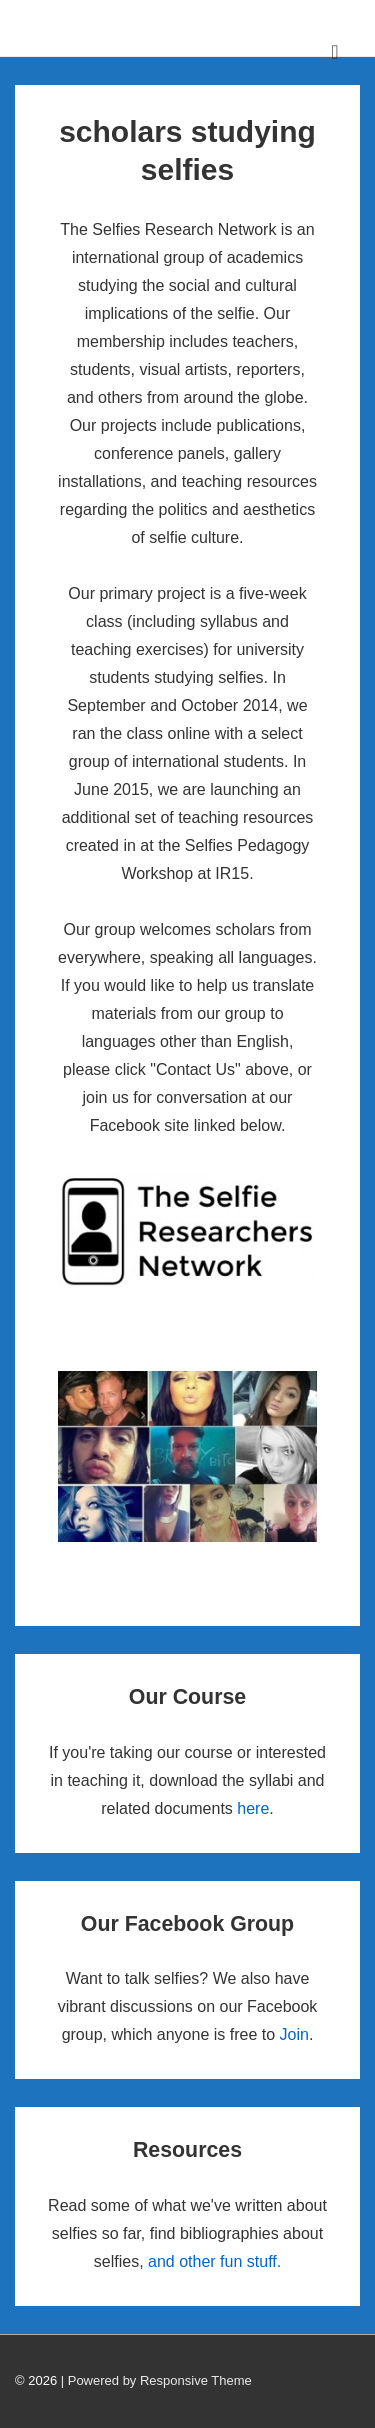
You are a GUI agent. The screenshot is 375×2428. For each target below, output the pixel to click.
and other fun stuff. (214, 2261)
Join (294, 2034)
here (253, 1808)
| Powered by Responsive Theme (156, 2380)
